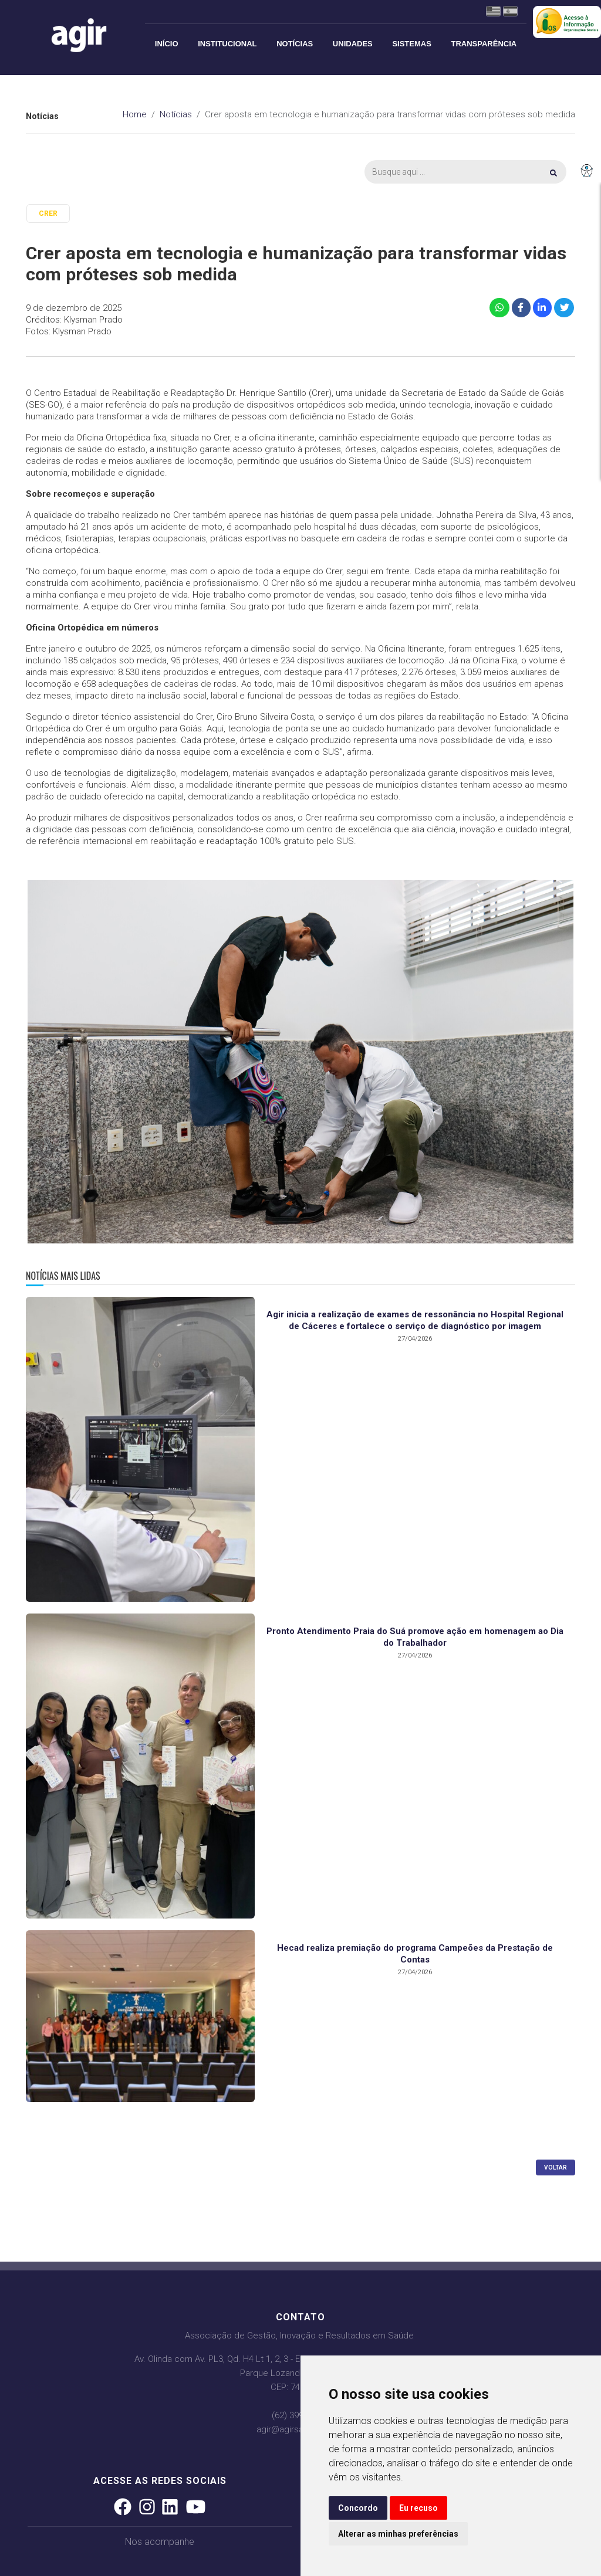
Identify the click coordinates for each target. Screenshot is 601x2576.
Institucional (227, 43)
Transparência (483, 43)
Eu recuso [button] (418, 2508)
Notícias (294, 43)
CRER (48, 213)
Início (166, 43)
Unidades (353, 43)
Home (135, 114)
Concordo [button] (358, 2508)
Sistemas (411, 43)
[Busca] (465, 172)
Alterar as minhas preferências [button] (398, 2533)
